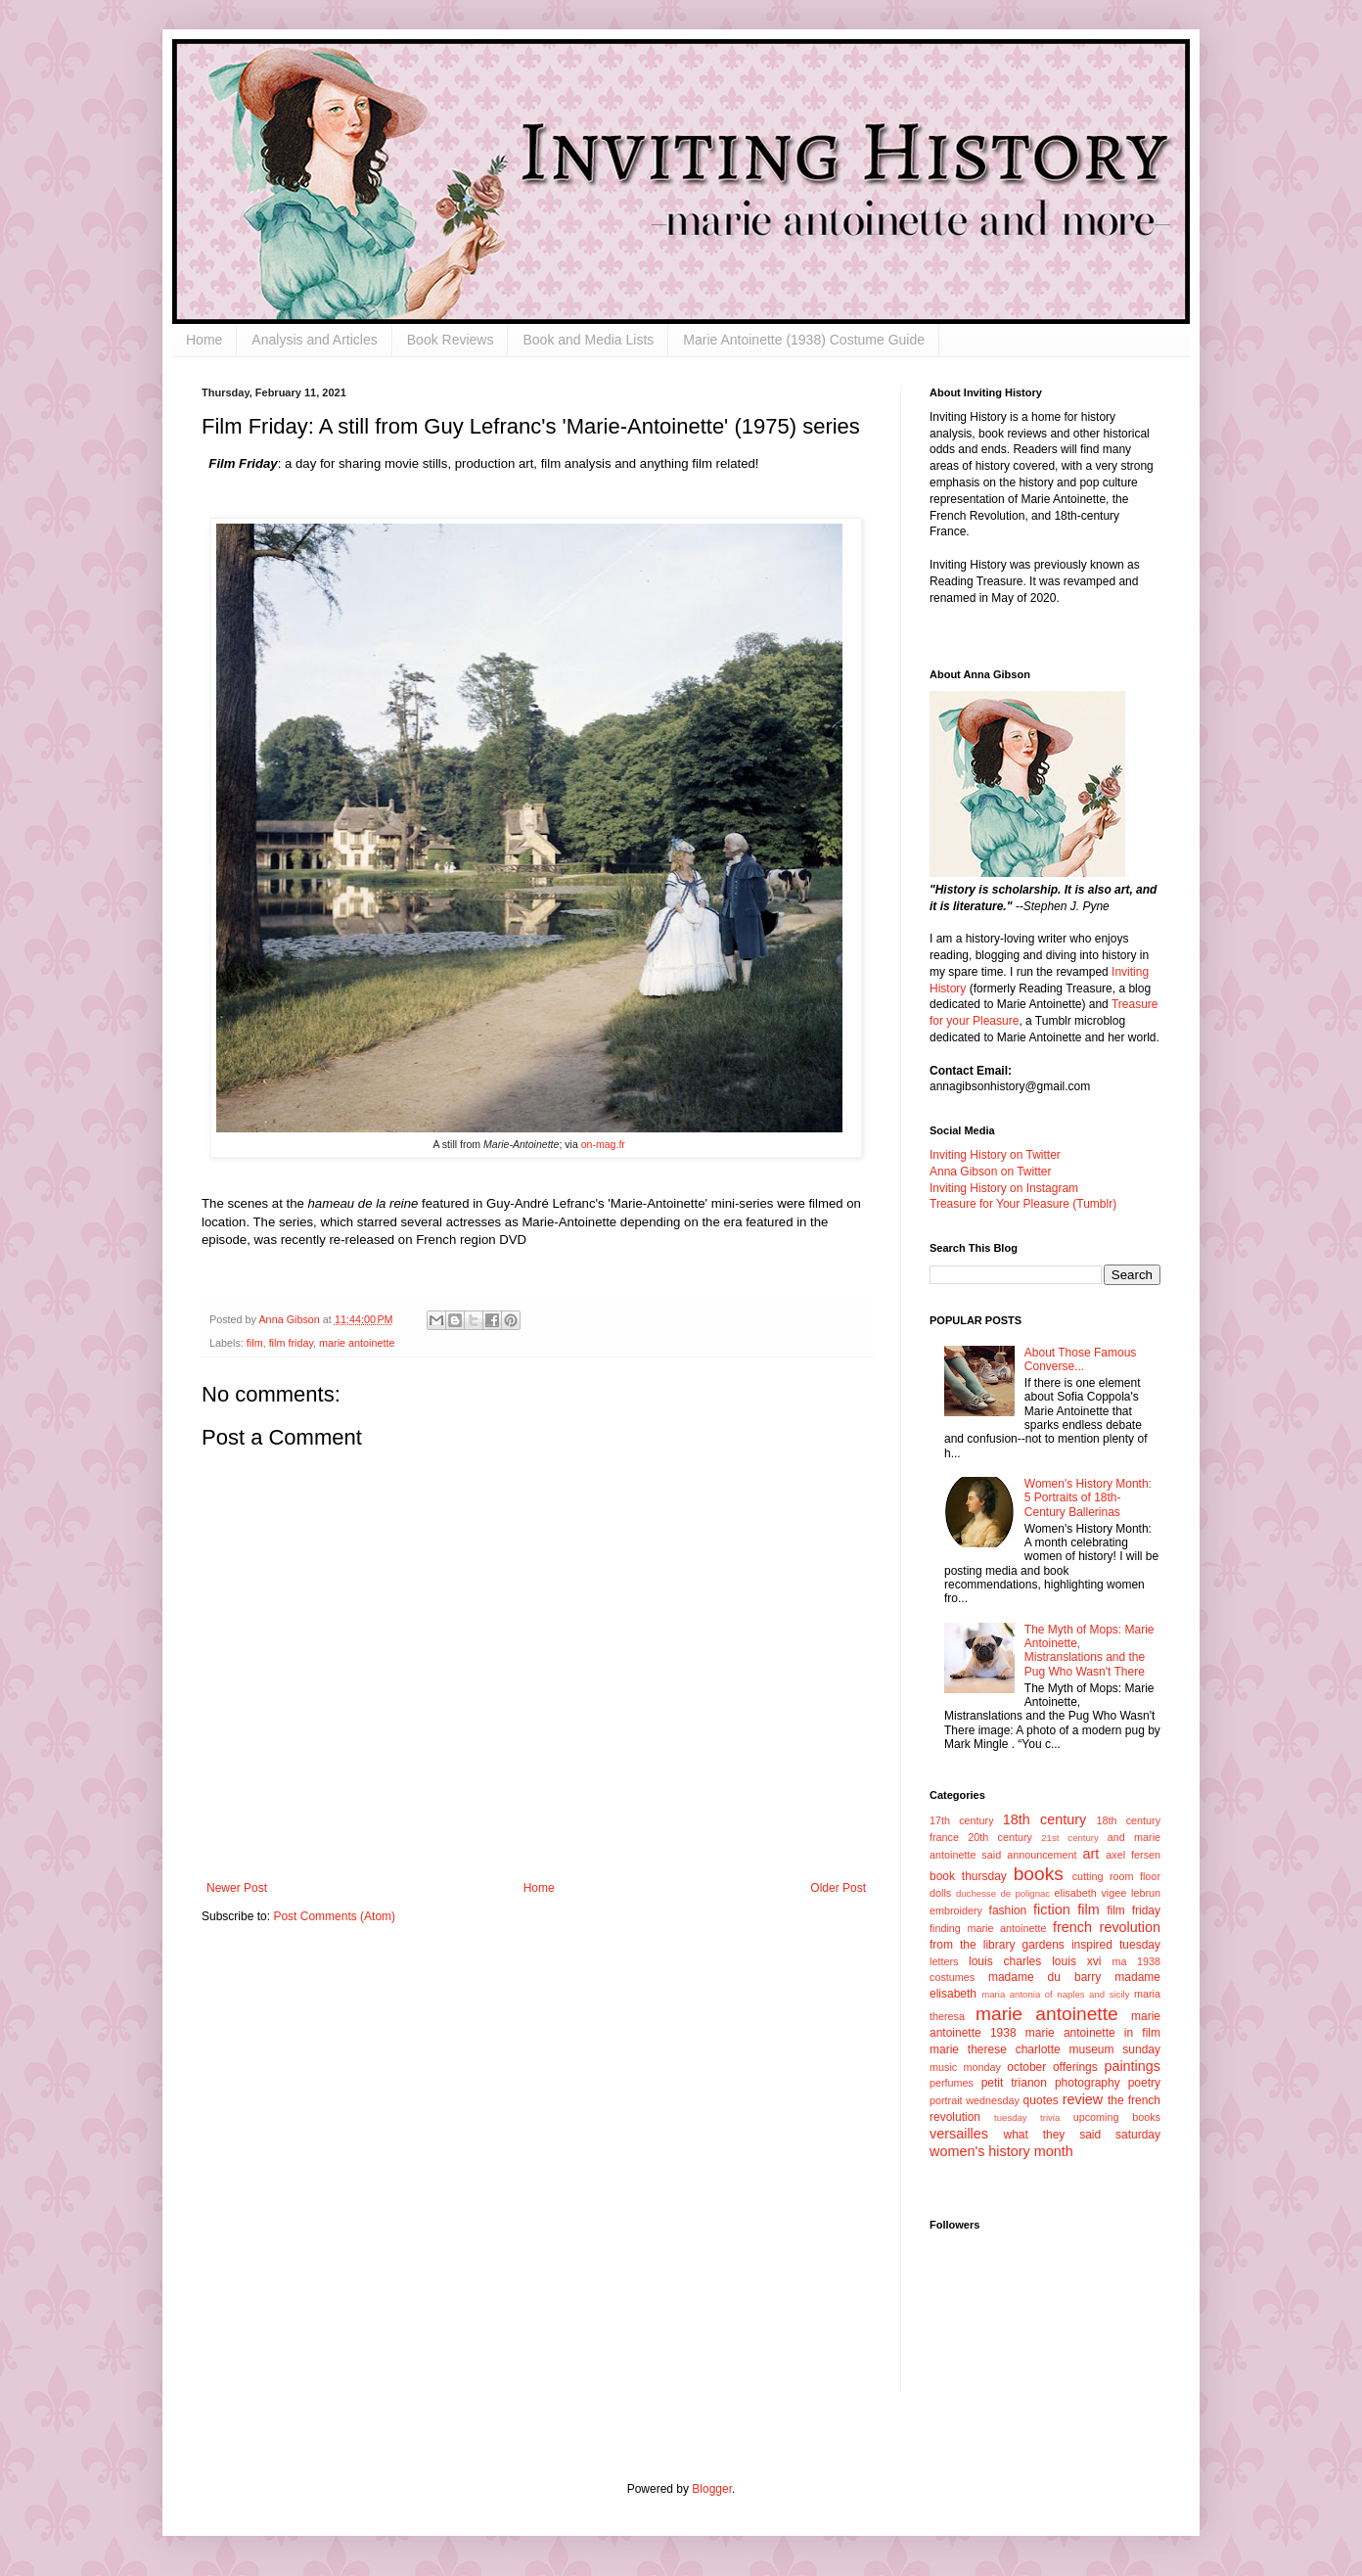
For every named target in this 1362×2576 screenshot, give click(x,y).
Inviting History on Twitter (995, 1155)
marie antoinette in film (1092, 2033)
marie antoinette (356, 1343)
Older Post (838, 1888)
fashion (1008, 1910)
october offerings (1052, 2067)
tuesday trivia (1027, 2117)
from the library (972, 1945)
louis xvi (1076, 1961)
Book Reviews (450, 339)
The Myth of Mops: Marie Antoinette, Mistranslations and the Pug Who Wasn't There (1089, 1651)
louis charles (1005, 1961)
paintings (1132, 2066)
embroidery (956, 1910)
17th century (962, 1820)
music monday (965, 2067)
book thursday (968, 1876)
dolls (940, 1893)
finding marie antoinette (988, 1928)
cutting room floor (1116, 1876)
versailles (959, 2133)
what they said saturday (1081, 2134)
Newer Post (236, 1888)
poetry (1144, 2083)
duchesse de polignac (1003, 1893)
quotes (1041, 2100)
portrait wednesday (975, 2100)
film (255, 1343)
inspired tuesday (1115, 1945)
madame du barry (1044, 1977)
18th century (1044, 1819)
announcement (1041, 1855)
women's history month (1001, 2151)
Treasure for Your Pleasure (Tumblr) (1023, 1204)
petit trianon (1014, 2083)
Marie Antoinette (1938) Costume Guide (804, 339)
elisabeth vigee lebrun (1107, 1893)
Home (204, 339)
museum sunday (1114, 2049)
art (1091, 1854)
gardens (1043, 1945)
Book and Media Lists (588, 339)
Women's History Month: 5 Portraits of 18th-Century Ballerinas (1088, 1498)
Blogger (712, 2489)
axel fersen (1133, 1855)
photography (1087, 2083)
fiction (1051, 1909)
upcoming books (1116, 2117)
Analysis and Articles (314, 339)
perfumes (952, 2083)
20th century (1000, 1837)
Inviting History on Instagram (1004, 1188)
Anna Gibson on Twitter (991, 1171)
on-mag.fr (601, 1144)
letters (944, 1961)
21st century (1070, 1837)
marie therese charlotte (995, 2049)
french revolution (1106, 1927)
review (1083, 2099)
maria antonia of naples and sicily (1055, 1994)
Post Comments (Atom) (334, 1916)
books (1039, 1873)
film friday (291, 1343)
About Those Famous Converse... (1080, 1359)
